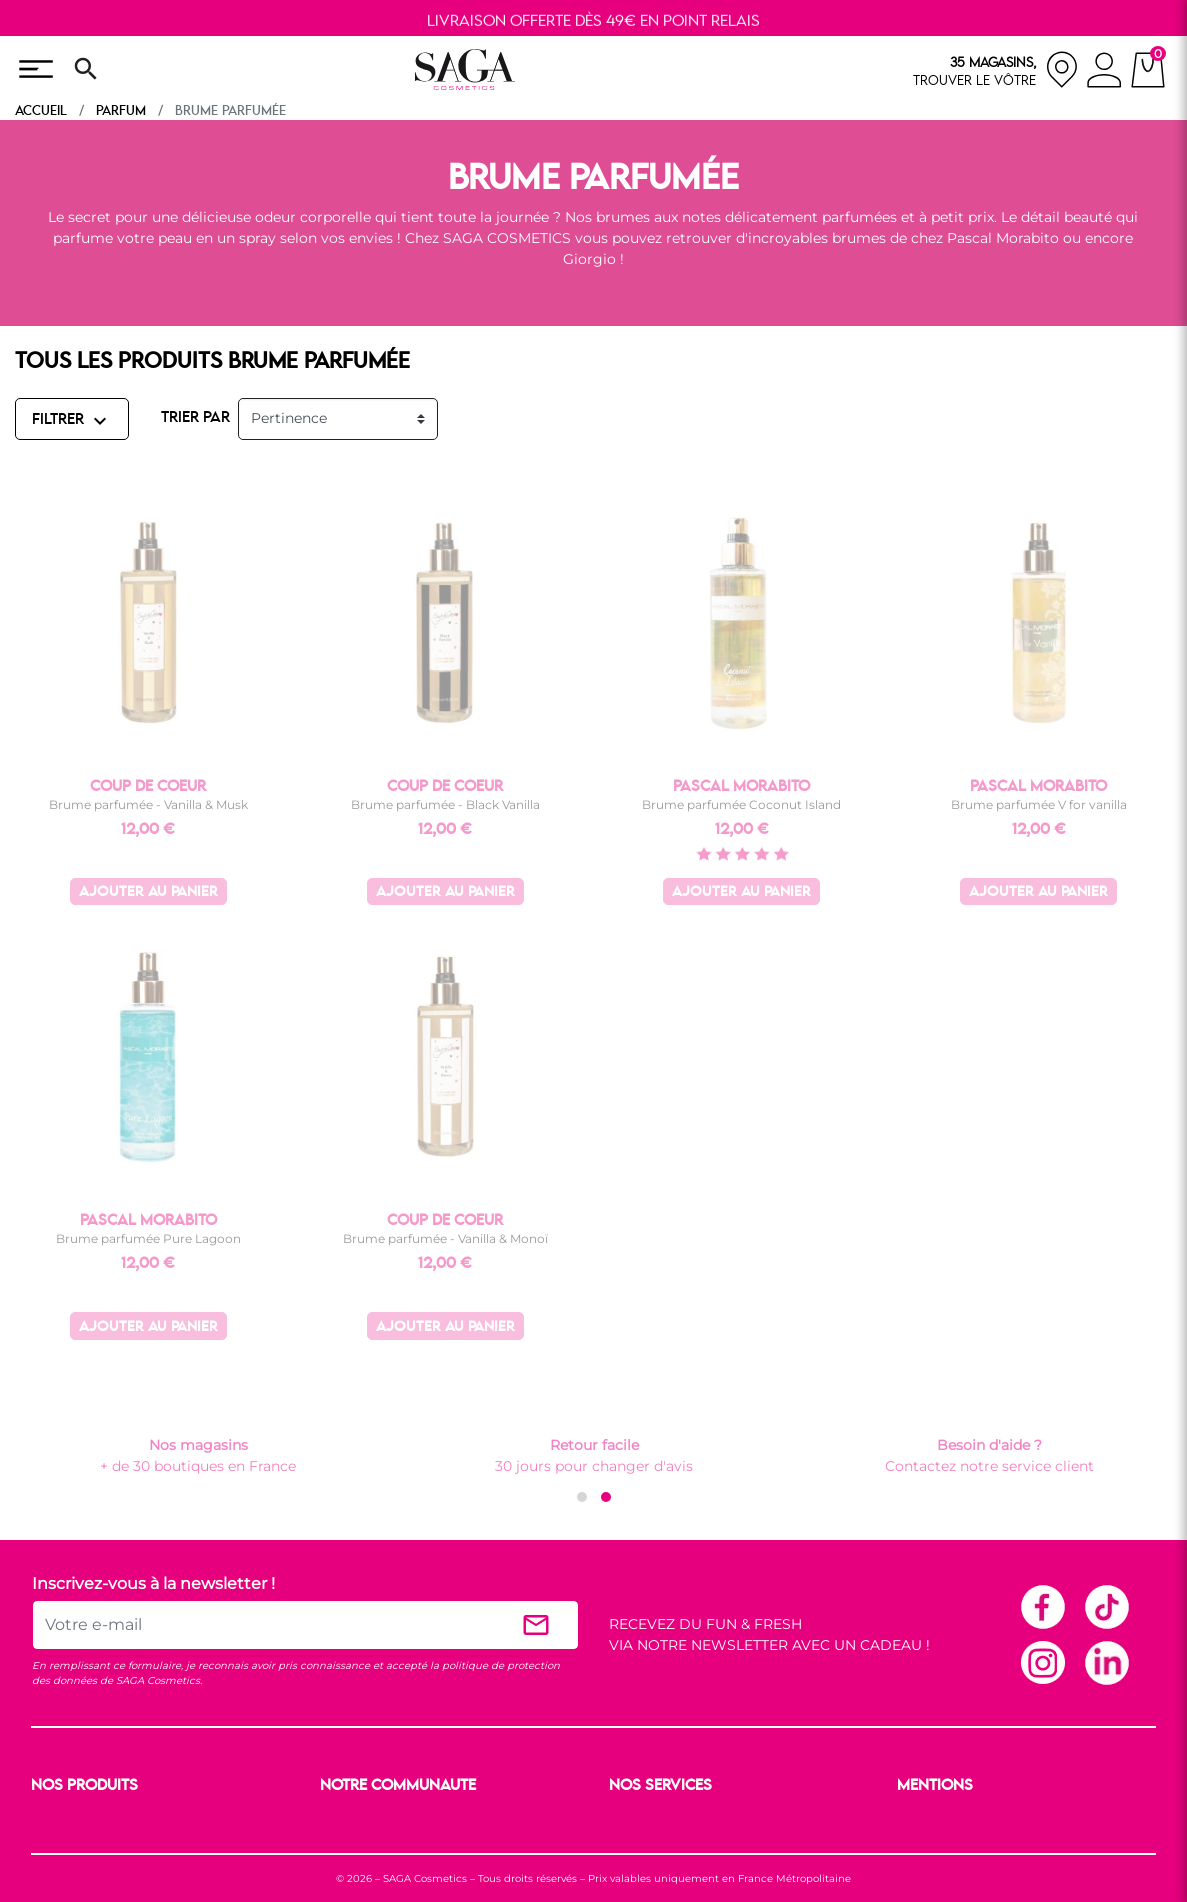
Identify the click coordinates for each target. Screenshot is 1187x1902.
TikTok (1106, 1606)
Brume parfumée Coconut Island (741, 804)
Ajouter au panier (148, 892)
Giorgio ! (593, 259)
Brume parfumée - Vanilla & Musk (148, 804)
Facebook (1042, 1606)
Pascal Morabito (1005, 238)
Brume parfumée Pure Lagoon (148, 1238)
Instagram (1042, 1662)
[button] (582, 1497)
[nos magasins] (996, 69)
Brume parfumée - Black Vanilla (445, 804)
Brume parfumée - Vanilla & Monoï (445, 1238)
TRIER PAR (195, 418)
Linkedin (1106, 1662)
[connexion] (1104, 73)
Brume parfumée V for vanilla (1039, 804)
